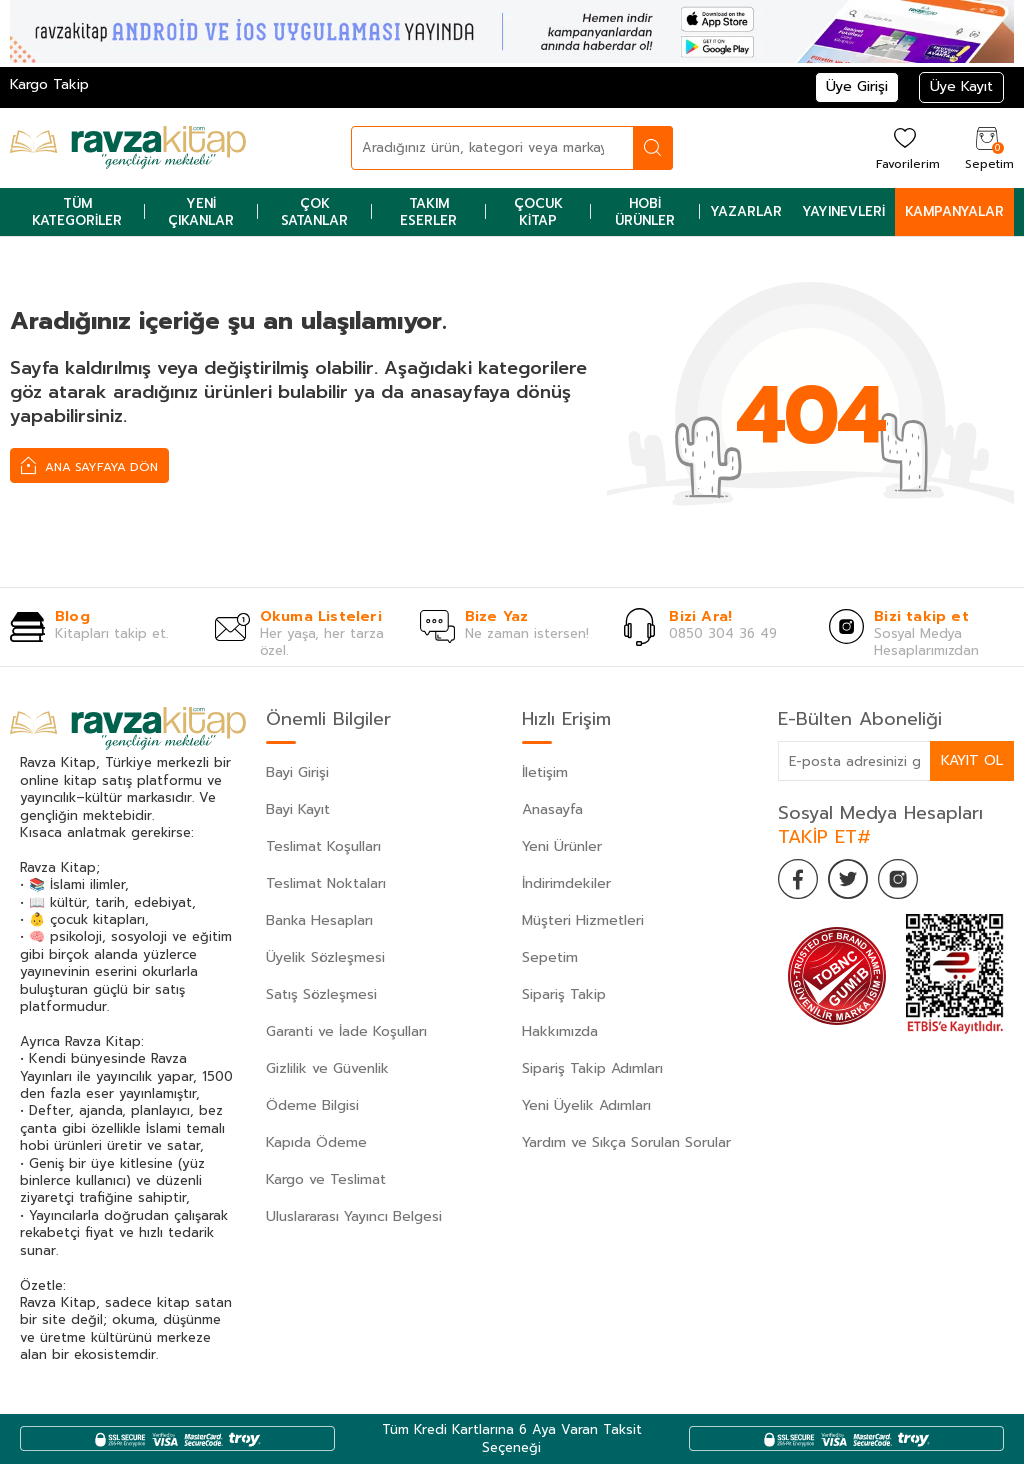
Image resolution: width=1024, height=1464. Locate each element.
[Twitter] (848, 879)
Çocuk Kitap (538, 212)
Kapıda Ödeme (316, 1142)
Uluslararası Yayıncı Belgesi (354, 1216)
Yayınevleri (843, 211)
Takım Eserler (428, 212)
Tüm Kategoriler (77, 212)
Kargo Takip (49, 84)
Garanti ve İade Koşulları (346, 1031)
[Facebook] (798, 879)
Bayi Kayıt (298, 809)
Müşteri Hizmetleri (583, 920)
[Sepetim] (987, 147)
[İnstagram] (898, 879)
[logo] (128, 148)
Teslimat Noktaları (326, 883)
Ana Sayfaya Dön (89, 465)
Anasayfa (552, 809)
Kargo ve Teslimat (326, 1179)
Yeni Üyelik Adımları (586, 1105)
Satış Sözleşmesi (321, 994)
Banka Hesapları (319, 920)
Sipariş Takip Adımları (592, 1068)
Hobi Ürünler (645, 212)
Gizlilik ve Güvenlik (327, 1068)
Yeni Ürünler (562, 846)
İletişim (545, 772)
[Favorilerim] (905, 147)
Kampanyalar (954, 211)
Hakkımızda (560, 1031)
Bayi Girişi (297, 772)
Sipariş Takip (564, 994)
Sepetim (550, 957)
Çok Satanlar (314, 212)
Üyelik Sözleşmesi (325, 957)
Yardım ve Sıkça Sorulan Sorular (626, 1142)
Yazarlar (746, 211)
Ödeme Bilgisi (312, 1105)
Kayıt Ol (972, 760)
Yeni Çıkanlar (201, 212)
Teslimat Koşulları (323, 846)
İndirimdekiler (566, 883)
